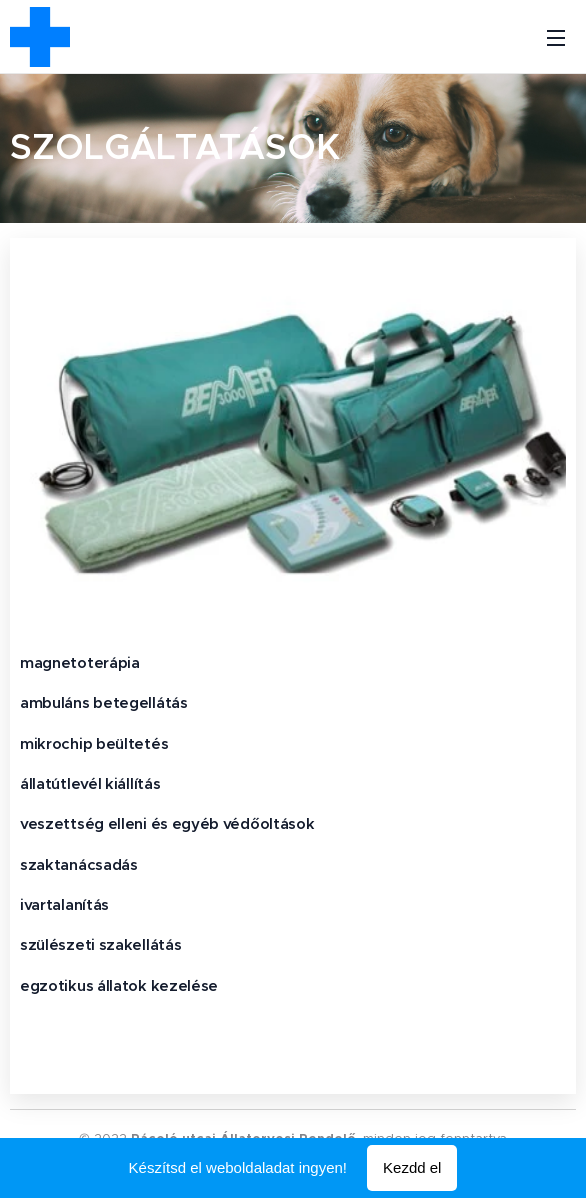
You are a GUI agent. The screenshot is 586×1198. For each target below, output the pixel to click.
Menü (556, 38)
